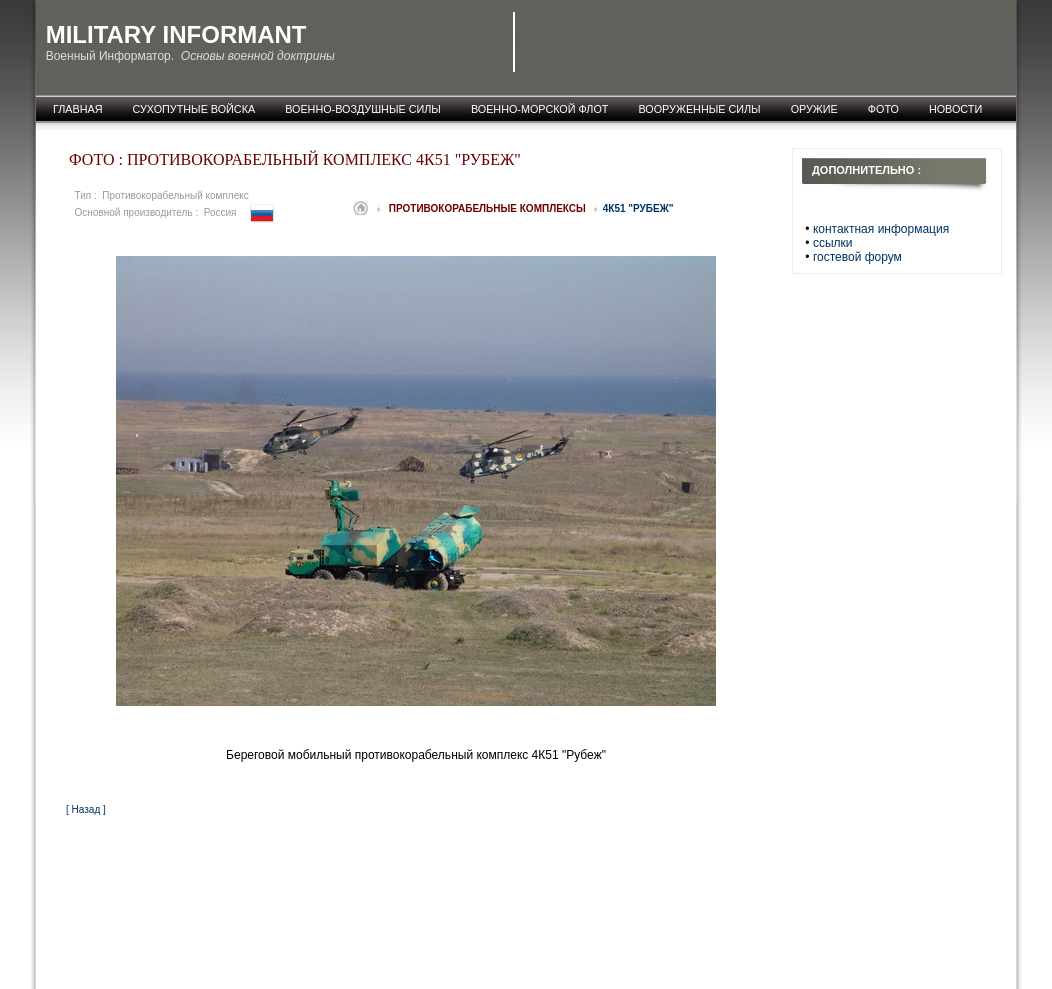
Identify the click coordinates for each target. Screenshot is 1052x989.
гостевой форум (857, 257)
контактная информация (881, 229)
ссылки (833, 243)
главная (78, 109)
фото (883, 109)
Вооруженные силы (699, 109)
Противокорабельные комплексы (489, 208)
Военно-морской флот (540, 109)
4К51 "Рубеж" (638, 208)
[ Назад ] (86, 809)
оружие (814, 109)
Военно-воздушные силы (363, 109)
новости (955, 109)
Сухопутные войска (194, 109)
